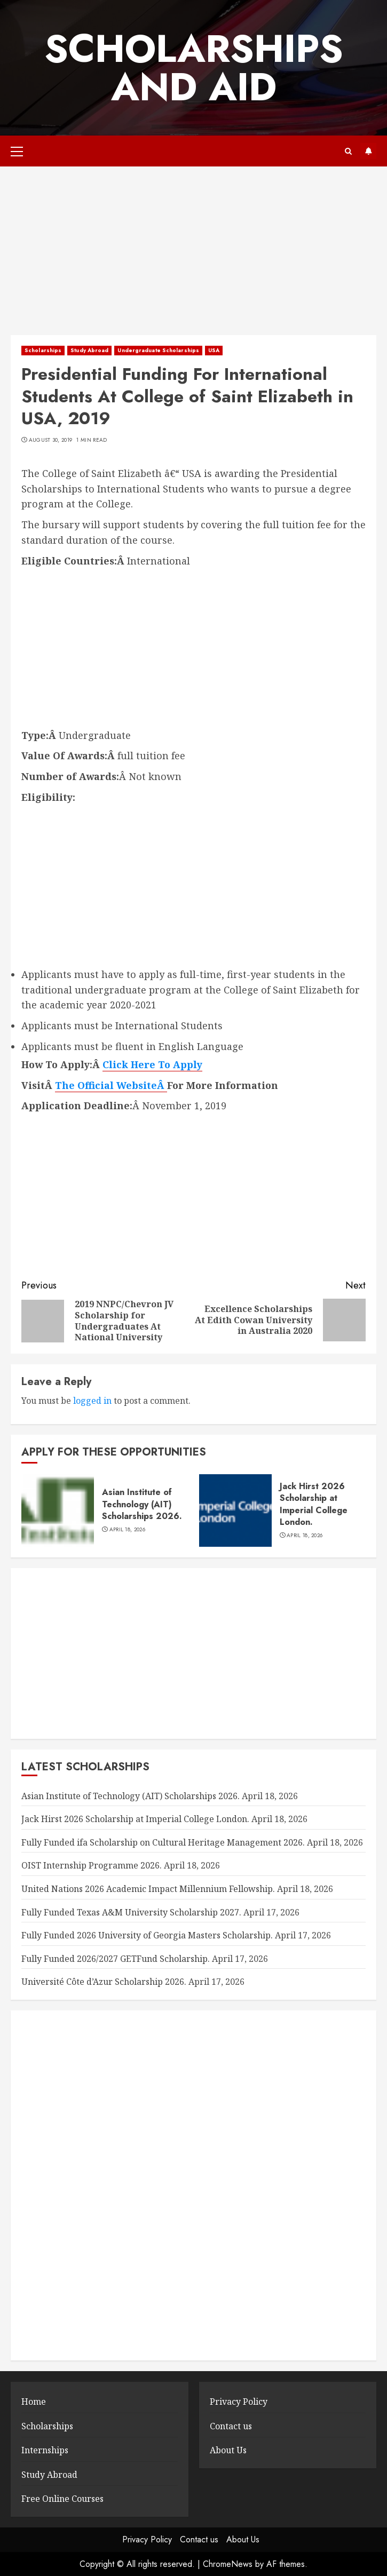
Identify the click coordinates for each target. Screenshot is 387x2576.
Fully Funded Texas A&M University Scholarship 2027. (131, 1912)
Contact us (231, 2426)
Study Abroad (89, 350)
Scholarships (43, 350)
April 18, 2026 (127, 1529)
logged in (92, 1400)
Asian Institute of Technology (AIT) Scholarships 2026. (142, 1504)
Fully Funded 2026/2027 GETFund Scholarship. (115, 1959)
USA (213, 350)
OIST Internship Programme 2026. (91, 1865)
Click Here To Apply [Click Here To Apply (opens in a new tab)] (152, 1064)
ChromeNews (227, 2564)
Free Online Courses (62, 2499)
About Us (228, 2450)
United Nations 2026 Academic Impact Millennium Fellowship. (148, 1889)
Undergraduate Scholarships (158, 350)
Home (33, 2401)
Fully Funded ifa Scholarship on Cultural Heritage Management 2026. (163, 1842)
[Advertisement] (193, 256)
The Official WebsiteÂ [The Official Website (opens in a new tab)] (111, 1085)
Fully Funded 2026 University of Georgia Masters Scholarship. (147, 1935)
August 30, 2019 (51, 440)
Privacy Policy (238, 2401)
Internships (44, 2450)
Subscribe (368, 151)
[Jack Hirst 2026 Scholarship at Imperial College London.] (235, 1510)
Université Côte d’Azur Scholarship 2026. (103, 1981)
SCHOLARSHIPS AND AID (193, 68)
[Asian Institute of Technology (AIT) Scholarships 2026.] (57, 1510)
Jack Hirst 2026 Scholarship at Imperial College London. (313, 1504)
